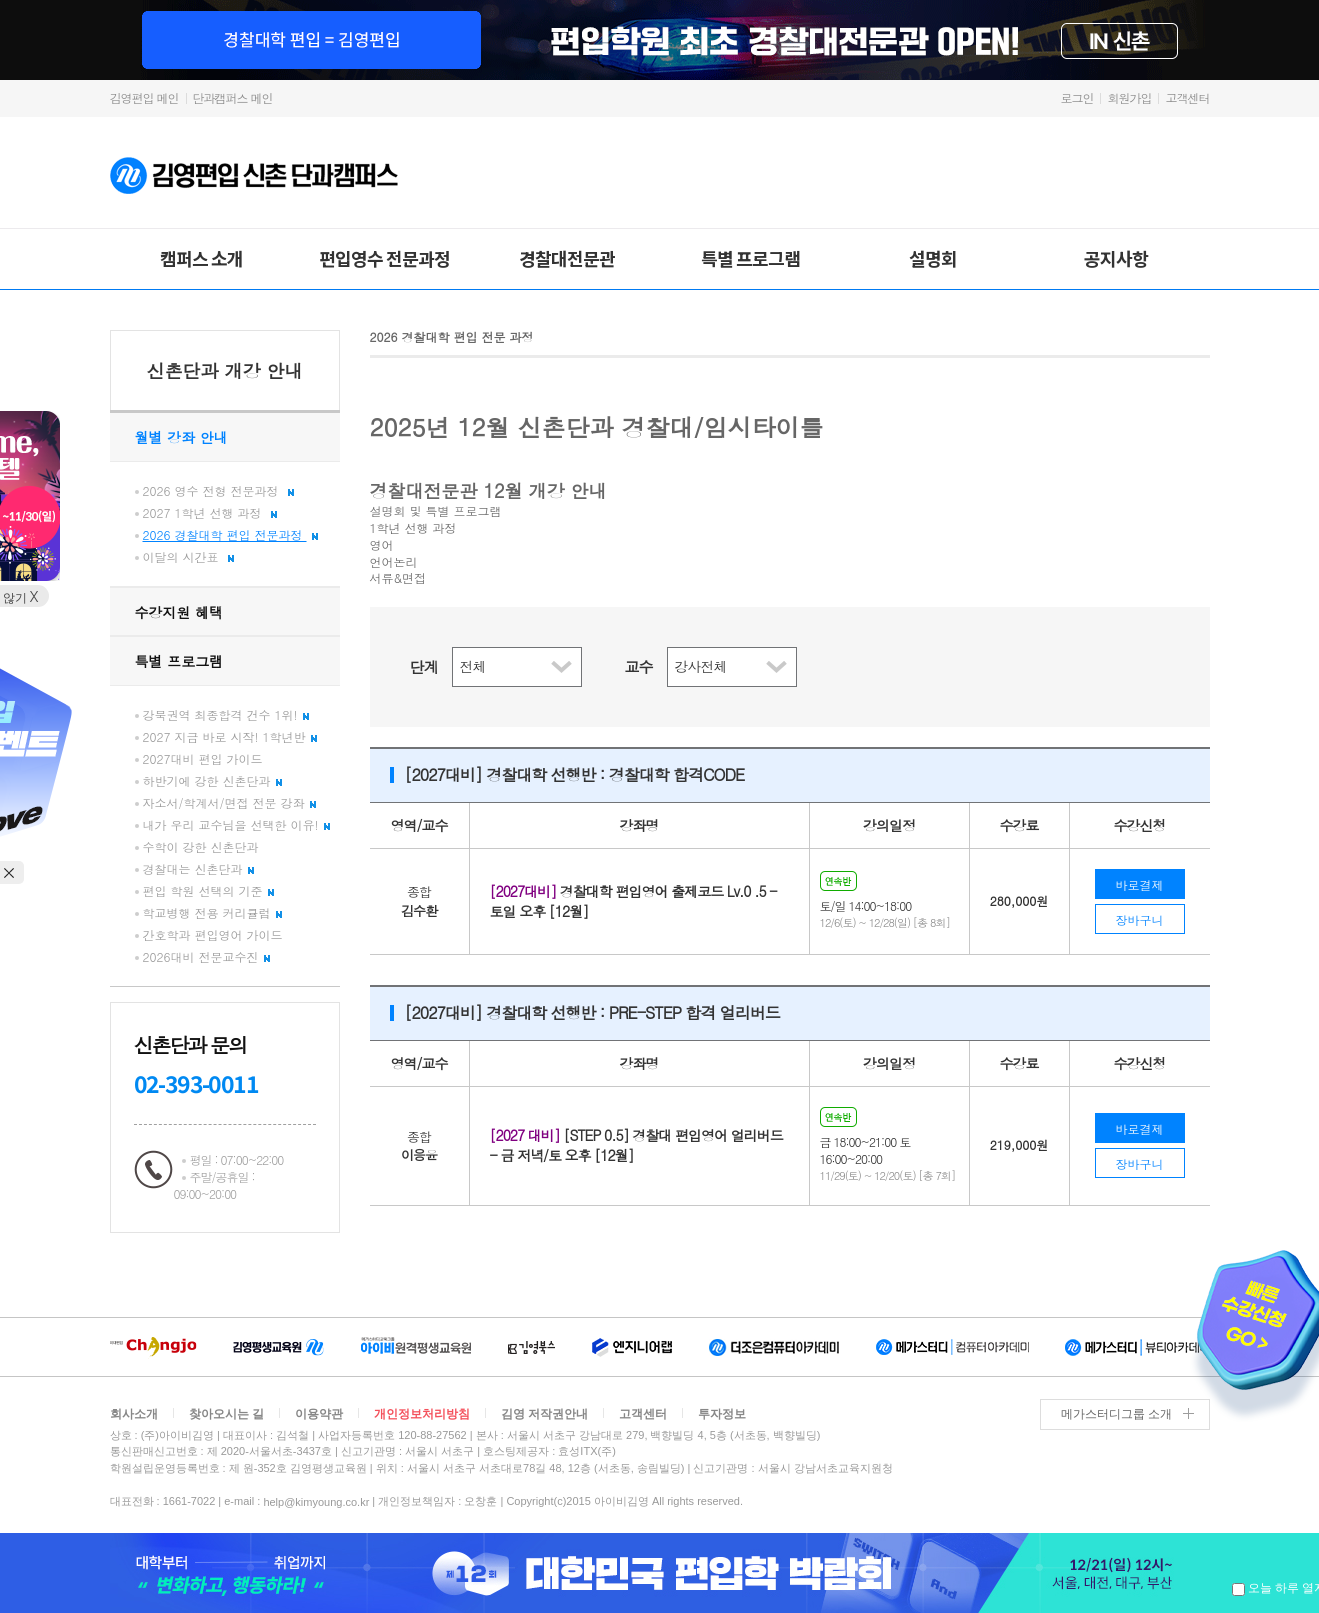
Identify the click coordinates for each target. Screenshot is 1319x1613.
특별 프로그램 (750, 258)
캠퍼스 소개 (201, 258)
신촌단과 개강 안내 (224, 370)
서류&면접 (398, 578)
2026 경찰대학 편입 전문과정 (230, 534)
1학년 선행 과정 (413, 528)
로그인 (1076, 97)
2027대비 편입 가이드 (203, 758)
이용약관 (319, 1414)
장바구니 (1140, 919)
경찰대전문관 (567, 258)
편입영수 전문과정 (384, 258)
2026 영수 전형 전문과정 (218, 490)
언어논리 (394, 562)
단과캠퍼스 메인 (233, 97)
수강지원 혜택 (179, 612)
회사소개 (134, 1414)
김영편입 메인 (144, 97)
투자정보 (722, 1414)
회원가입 (1129, 97)
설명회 (933, 258)
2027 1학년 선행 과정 (210, 512)
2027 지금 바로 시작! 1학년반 (230, 736)
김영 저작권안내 (544, 1414)
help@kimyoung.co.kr (316, 1501)
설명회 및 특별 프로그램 (436, 511)
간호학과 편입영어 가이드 (213, 934)
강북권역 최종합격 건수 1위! (226, 714)
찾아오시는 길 (226, 1414)
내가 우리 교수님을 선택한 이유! (236, 824)
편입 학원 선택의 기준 (208, 890)
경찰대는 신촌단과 (198, 868)
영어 (382, 545)
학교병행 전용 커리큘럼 (212, 912)
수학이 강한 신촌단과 (201, 846)
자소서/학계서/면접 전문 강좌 (229, 802)
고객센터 (1188, 97)
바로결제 (1140, 884)
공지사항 (1116, 258)
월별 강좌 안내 (181, 437)
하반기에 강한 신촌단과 (212, 780)
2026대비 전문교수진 (206, 956)
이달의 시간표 (188, 556)
